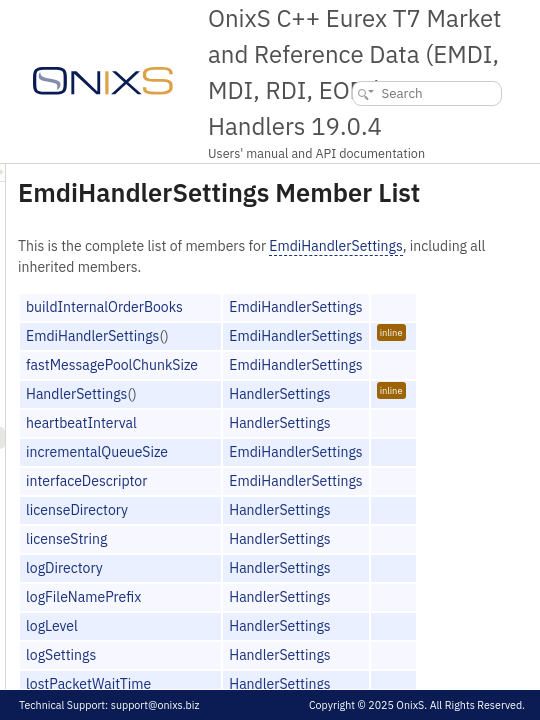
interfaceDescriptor (336, 530)
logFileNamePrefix (333, 646)
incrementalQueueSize (347, 501)
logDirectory (314, 617)
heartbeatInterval (331, 472)
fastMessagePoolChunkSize (362, 414)
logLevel (302, 675)
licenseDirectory (327, 559)
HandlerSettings (326, 443)
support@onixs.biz (155, 705)
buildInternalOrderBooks (354, 356)
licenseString (316, 588)
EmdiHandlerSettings (334, 295)
